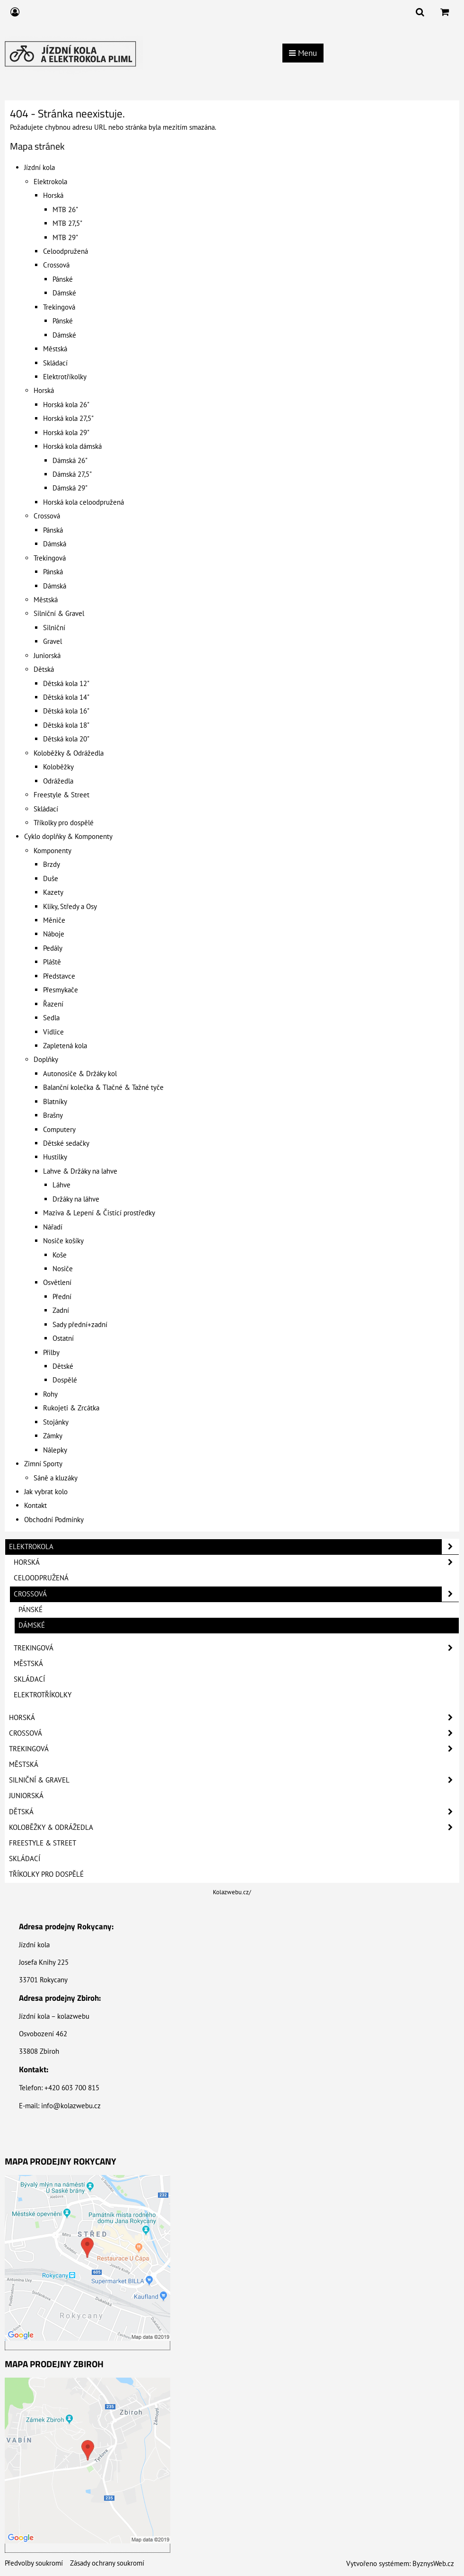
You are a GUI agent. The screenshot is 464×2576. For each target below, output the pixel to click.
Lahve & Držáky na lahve (80, 1171)
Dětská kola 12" (66, 683)
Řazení (53, 1003)
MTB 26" (65, 209)
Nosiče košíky (63, 1240)
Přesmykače (60, 989)
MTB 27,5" (67, 223)
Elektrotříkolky (65, 376)
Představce (59, 976)
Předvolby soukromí (34, 2562)
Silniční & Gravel (59, 613)
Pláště (52, 961)
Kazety (53, 892)
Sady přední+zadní (80, 1324)
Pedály (52, 948)
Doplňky (46, 1059)
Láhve (61, 1184)
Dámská (54, 543)
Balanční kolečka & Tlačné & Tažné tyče (103, 1087)
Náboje (53, 933)
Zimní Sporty (43, 1463)
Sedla (51, 1017)
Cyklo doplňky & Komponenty (68, 836)
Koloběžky (58, 766)
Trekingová (59, 307)
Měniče (54, 920)
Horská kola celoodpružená (83, 502)
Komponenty (52, 850)
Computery (59, 1129)
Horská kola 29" (66, 432)
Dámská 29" (70, 487)
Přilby (51, 1352)
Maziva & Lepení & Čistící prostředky (99, 1212)
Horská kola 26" (66, 404)
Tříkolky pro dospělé (64, 822)
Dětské (63, 1366)
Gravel (52, 641)
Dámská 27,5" (72, 474)
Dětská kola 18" (66, 725)
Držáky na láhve (76, 1198)
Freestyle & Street (61, 794)
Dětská (44, 669)
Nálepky (55, 1449)
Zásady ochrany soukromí (107, 2562)
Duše (50, 878)
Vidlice (53, 1031)
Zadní (61, 1310)
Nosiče (63, 1268)
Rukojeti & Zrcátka (71, 1407)
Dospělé (65, 1379)
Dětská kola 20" (66, 738)
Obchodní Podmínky (54, 1519)
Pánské (63, 279)
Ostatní (63, 1338)
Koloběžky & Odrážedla (69, 753)
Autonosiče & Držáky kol (80, 1073)
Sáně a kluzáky (56, 1477)
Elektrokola (50, 181)
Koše (60, 1254)
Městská (55, 348)
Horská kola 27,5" (68, 418)
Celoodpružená (65, 251)
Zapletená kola (65, 1045)
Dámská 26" (70, 460)
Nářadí (52, 1226)
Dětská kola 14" (66, 697)
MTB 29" (65, 237)
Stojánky (56, 1421)
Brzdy (51, 864)
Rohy (50, 1394)
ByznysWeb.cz (433, 2563)
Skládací (55, 362)
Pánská (53, 530)
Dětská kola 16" (66, 710)
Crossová (56, 264)
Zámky (52, 1435)
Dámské (64, 292)
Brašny (53, 1115)
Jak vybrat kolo (46, 1491)
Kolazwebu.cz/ (232, 1892)
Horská (53, 195)
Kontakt (35, 1505)
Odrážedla (58, 780)
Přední (62, 1296)
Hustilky (55, 1156)
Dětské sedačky (66, 1143)
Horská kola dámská (72, 446)
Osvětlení (57, 1282)
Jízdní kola (39, 167)
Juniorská (47, 655)
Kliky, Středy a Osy (70, 906)
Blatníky (55, 1101)
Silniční (54, 627)
